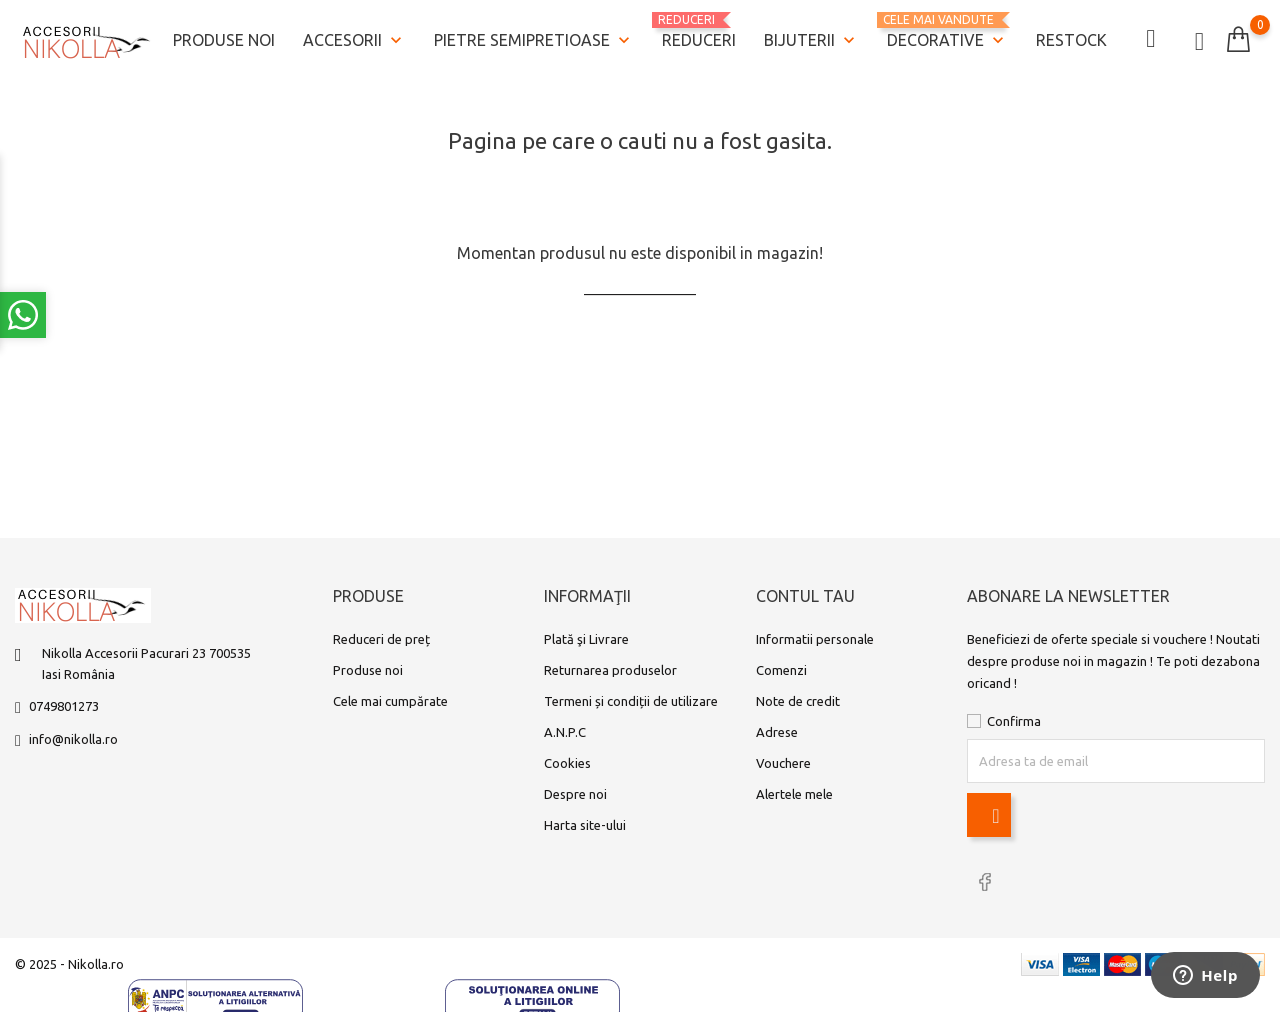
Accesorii (354, 41)
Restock (1071, 40)
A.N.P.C (565, 732)
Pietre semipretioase (534, 41)
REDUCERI (699, 31)
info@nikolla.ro (73, 739)
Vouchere (783, 763)
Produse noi (224, 40)
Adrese (777, 732)
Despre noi (575, 794)
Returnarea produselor (610, 670)
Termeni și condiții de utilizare (631, 701)
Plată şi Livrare (586, 639)
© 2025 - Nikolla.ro (69, 964)
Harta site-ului (585, 825)
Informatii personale (815, 639)
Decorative (947, 32)
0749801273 (64, 706)
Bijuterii (811, 41)
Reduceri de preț (381, 639)
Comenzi (781, 670)
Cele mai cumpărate (390, 701)
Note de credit (798, 701)
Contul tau (805, 597)
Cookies (567, 763)
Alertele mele (794, 794)
